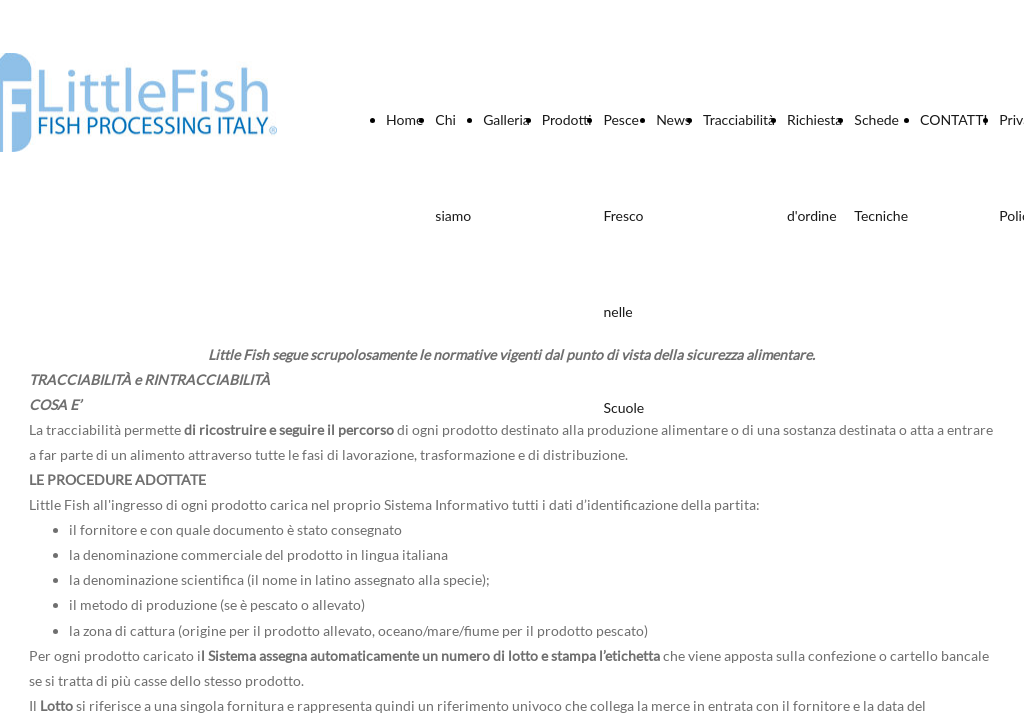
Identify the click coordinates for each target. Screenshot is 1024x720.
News (673, 119)
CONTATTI (953, 119)
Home (404, 119)
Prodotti (567, 119)
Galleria (506, 119)
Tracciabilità (739, 119)
